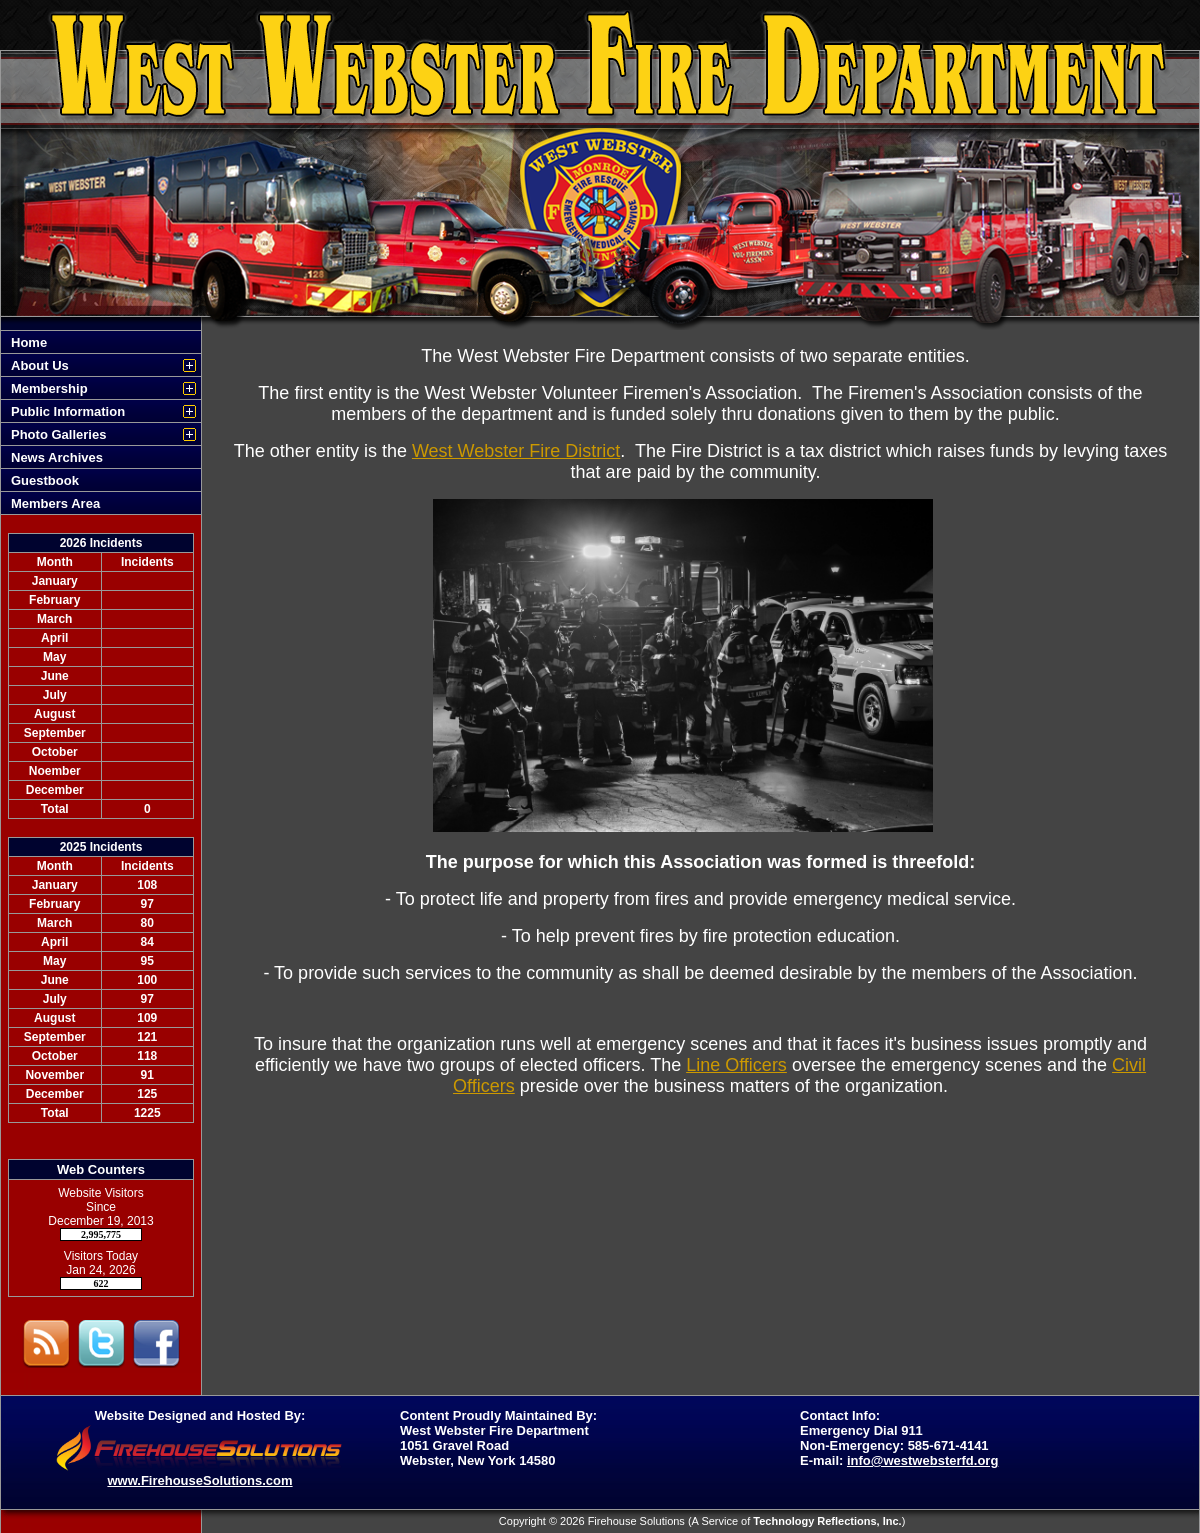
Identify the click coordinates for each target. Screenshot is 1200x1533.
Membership (49, 388)
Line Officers (736, 1065)
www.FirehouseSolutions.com (199, 1480)
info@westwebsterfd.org (922, 1460)
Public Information (68, 411)
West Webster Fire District (516, 451)
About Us (40, 365)
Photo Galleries (58, 434)
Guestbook (45, 480)
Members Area (55, 503)
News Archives (57, 457)
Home (29, 342)
